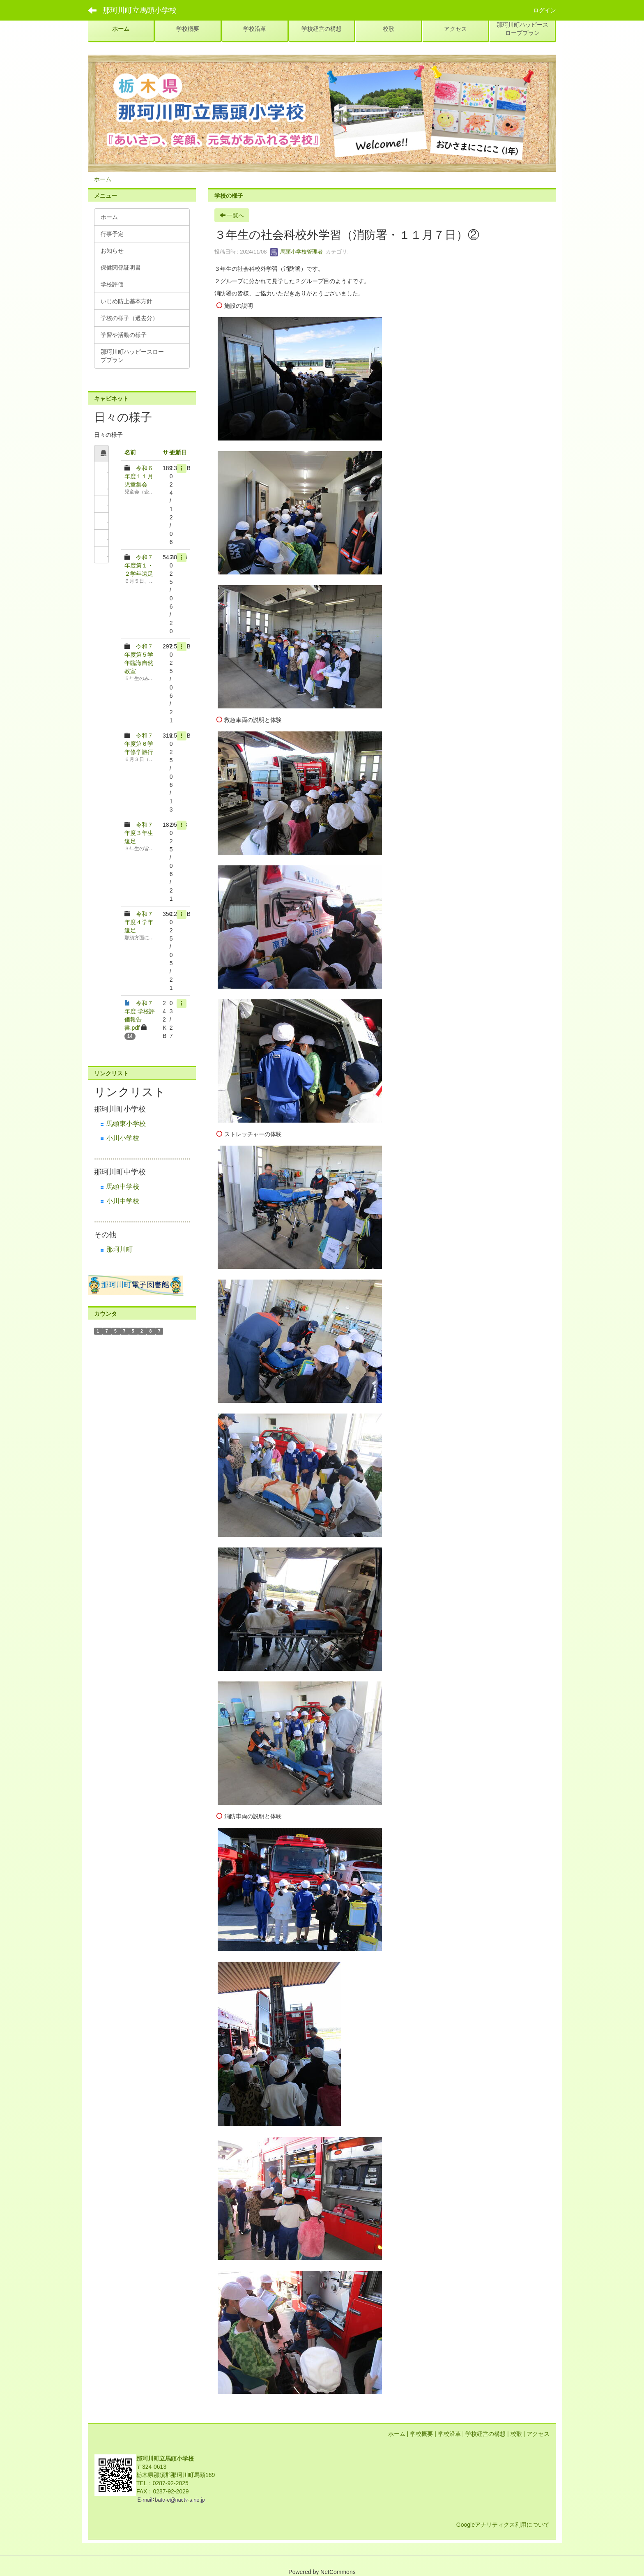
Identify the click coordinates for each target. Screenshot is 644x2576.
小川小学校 (122, 1138)
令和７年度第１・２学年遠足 (138, 565)
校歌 (516, 2434)
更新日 (178, 452)
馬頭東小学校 (126, 1123)
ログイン (544, 10)
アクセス (538, 2434)
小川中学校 (122, 1200)
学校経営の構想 (485, 2434)
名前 (130, 452)
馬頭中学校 (122, 1186)
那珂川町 (119, 1249)
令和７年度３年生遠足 (138, 832)
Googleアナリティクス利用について (503, 2524)
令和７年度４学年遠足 (138, 922)
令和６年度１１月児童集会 (138, 476)
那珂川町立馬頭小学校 (140, 10)
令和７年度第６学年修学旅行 (138, 743)
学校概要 (421, 2434)
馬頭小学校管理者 (296, 252)
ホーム (102, 179)
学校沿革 (449, 2434)
